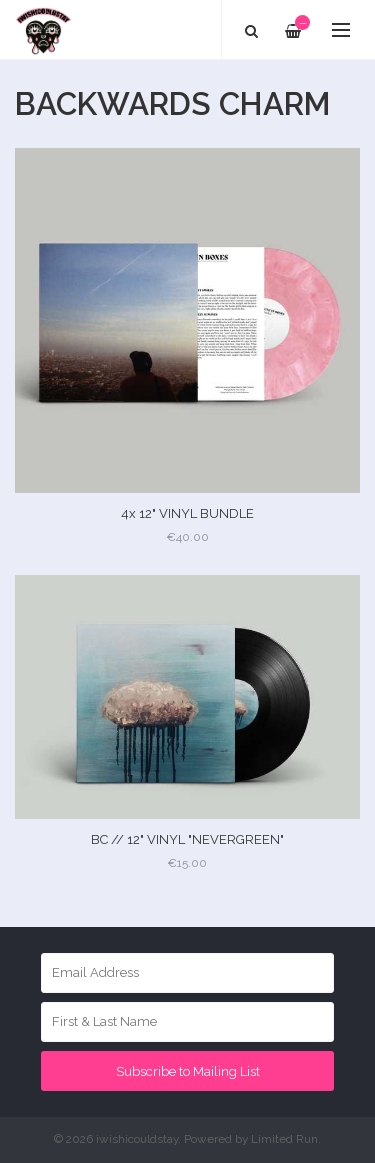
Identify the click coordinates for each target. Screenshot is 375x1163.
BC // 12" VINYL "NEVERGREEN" (187, 839)
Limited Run (284, 1139)
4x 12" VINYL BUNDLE (187, 513)
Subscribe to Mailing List (188, 1071)
